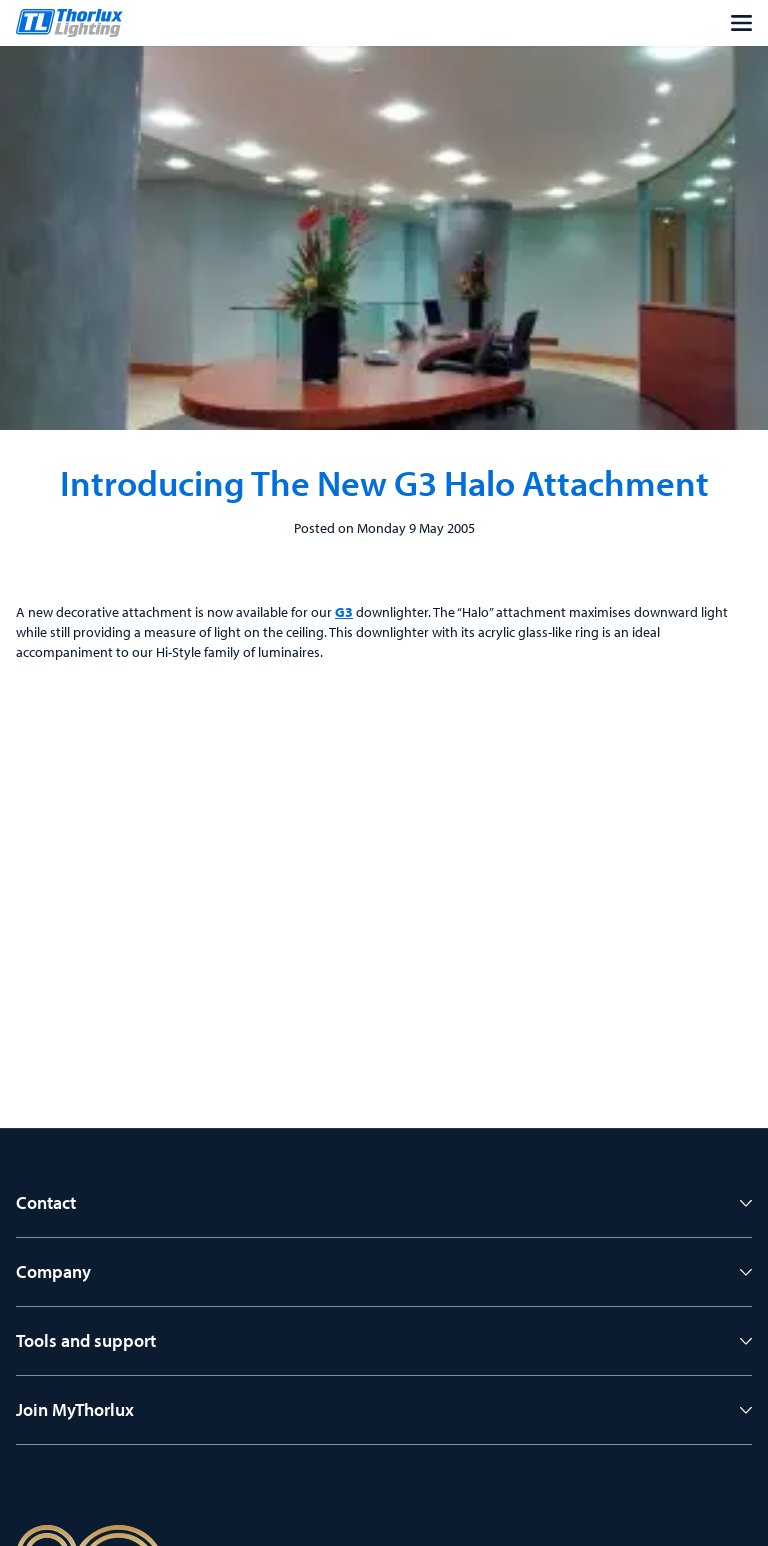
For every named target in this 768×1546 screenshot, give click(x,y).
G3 (344, 612)
